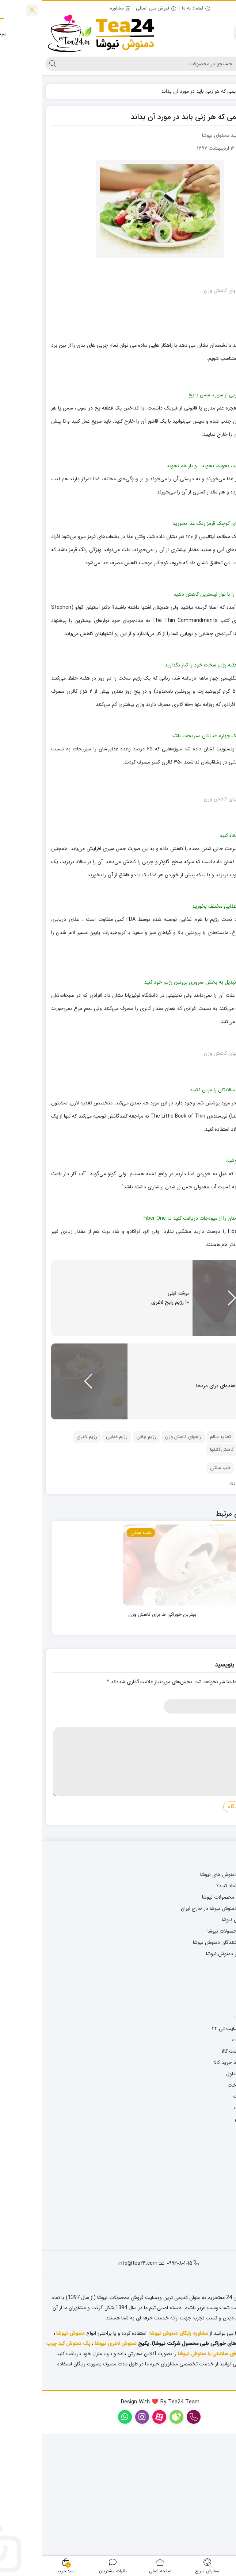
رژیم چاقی (104, 1561)
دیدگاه (216, 1846)
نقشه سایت (211, 2123)
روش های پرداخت (205, 2209)
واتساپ (216, 2111)
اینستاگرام (213, 2089)
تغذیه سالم (178, 1561)
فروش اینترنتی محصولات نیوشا (192, 2021)
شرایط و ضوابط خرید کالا (198, 2186)
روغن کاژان (221, 2468)
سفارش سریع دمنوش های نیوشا (191, 1998)
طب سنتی (178, 1592)
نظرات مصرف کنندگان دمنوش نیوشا (187, 2066)
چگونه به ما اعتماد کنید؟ (199, 2010)
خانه (224, 91)
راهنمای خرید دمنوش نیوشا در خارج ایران (181, 2032)
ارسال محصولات (207, 2220)
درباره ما (215, 2277)
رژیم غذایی (74, 1561)
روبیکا (218, 2100)
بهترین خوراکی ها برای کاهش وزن (120, 1738)
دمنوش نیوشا (28, 2457)
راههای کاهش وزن (141, 1561)
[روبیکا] (224, 2526)
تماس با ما (213, 2265)
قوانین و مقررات (207, 2231)
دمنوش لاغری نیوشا (74, 2468)
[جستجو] (107, 64)
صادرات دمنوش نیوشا (202, 2043)
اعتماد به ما (154, 8)
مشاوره (78, 8)
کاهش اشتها (180, 1573)
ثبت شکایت (211, 2254)
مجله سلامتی (210, 1987)
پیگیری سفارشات (207, 2164)
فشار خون (210, 1573)
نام (220, 1819)
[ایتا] (224, 2546)
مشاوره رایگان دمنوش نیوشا (136, 2457)
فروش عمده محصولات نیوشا (194, 2055)
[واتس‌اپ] (224, 2507)
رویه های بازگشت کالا (201, 2175)
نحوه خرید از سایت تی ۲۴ (197, 2152)
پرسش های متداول (204, 2198)
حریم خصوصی (208, 2243)
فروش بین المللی (114, 8)
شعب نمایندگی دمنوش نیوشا (194, 2077)
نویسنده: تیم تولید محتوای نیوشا (193, 135)
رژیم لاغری (45, 1561)
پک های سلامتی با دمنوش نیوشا (170, 2478)
